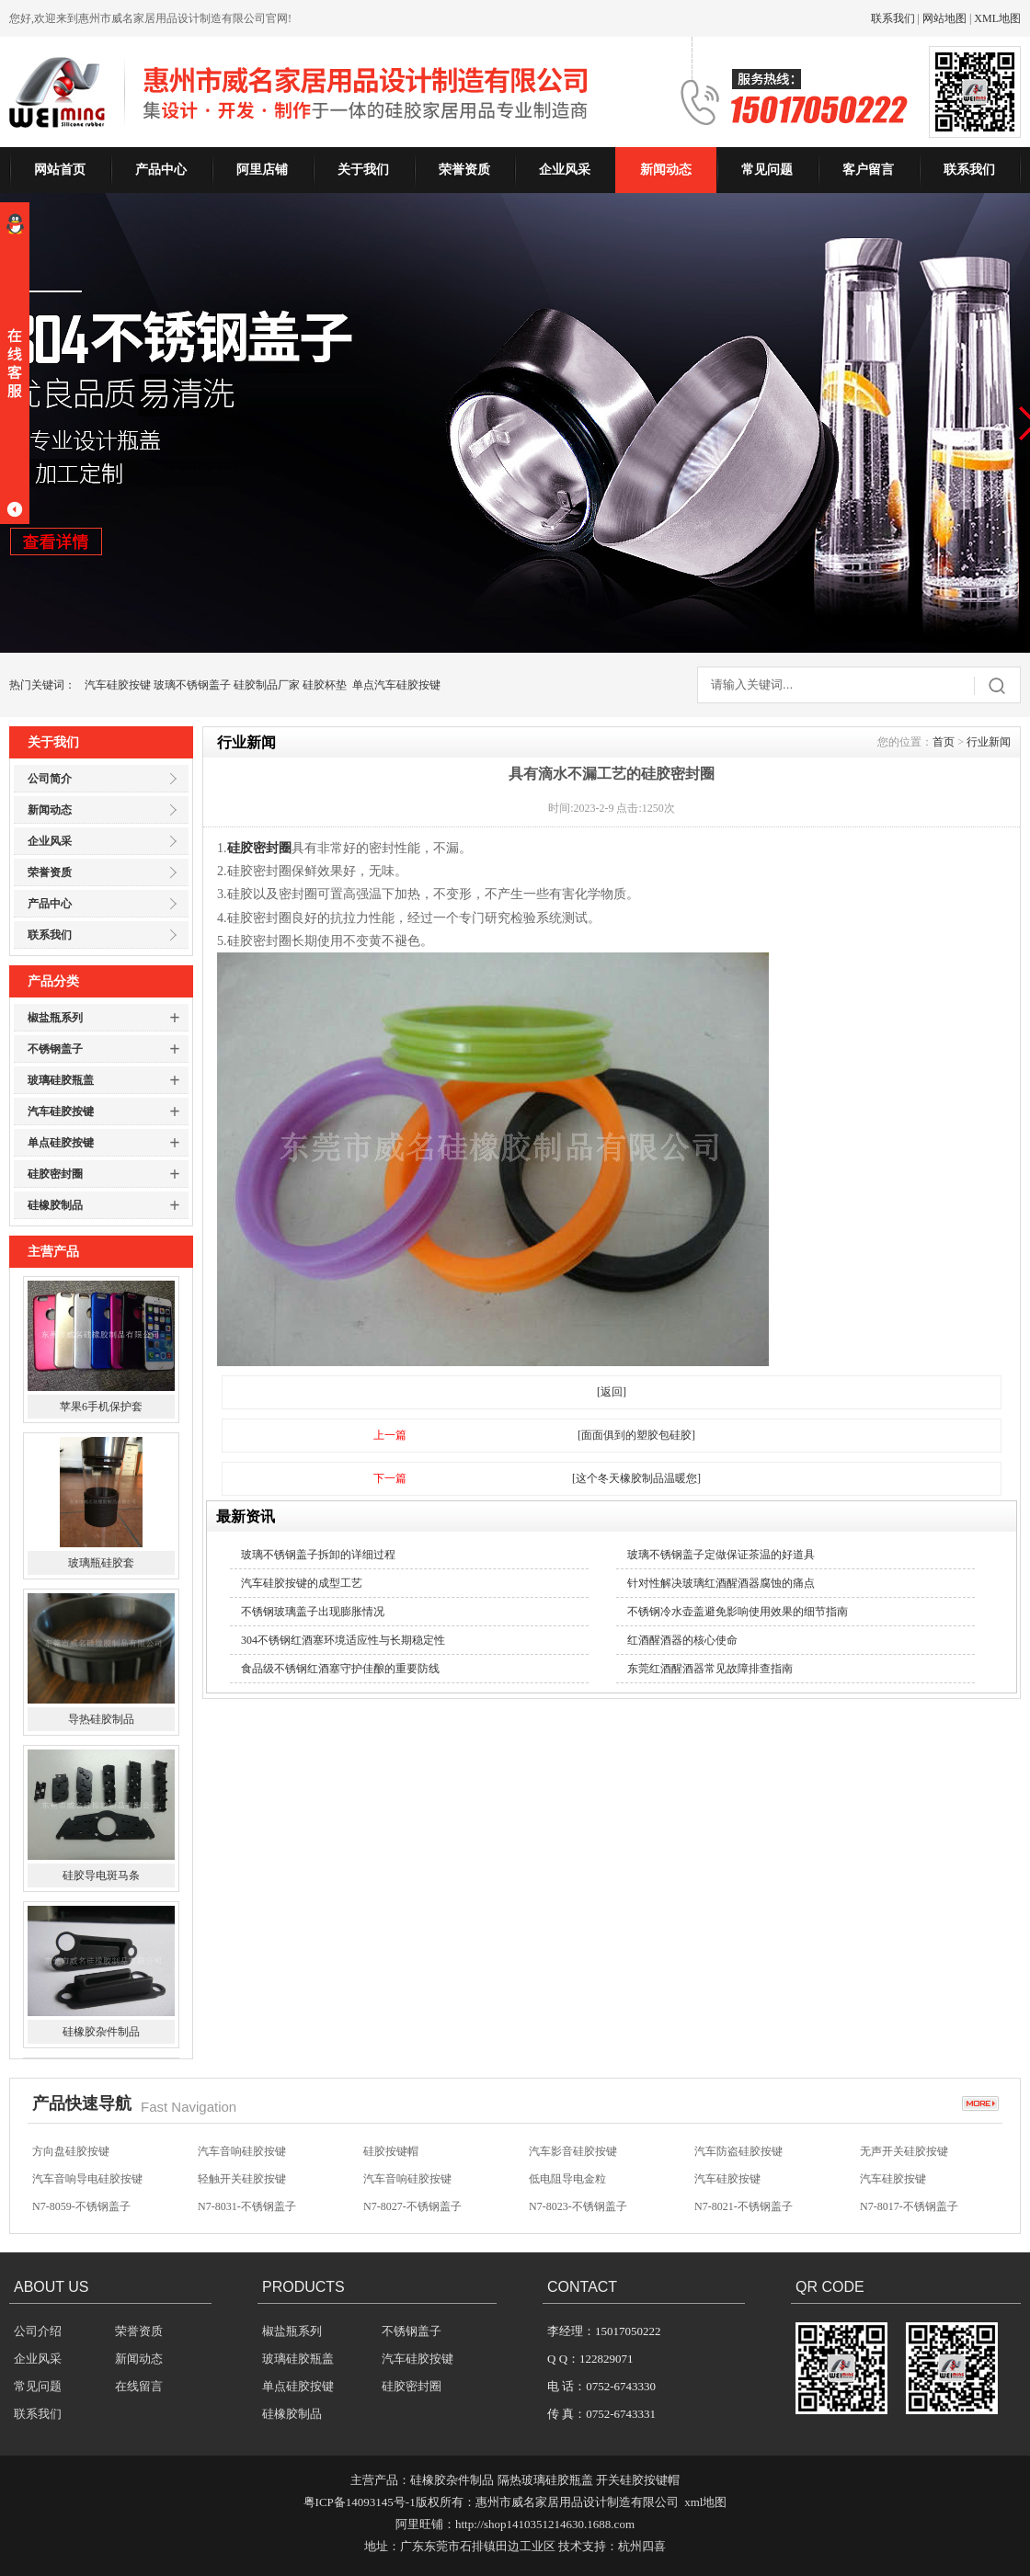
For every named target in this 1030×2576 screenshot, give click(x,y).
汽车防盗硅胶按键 (738, 2151)
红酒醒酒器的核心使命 (682, 1640)
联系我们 (893, 18)
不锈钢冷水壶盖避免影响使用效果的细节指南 (737, 1611)
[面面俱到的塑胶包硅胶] (636, 1435)
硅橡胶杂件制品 (101, 2032)
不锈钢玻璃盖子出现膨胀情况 (312, 1611)
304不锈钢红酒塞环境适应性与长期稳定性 (343, 1640)
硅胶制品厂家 (267, 684)
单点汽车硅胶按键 (396, 684)
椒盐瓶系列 (55, 1017)
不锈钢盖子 (55, 1049)
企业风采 (564, 170)
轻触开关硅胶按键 (242, 2178)
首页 (944, 741)
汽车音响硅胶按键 (242, 2151)
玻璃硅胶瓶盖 (61, 1080)
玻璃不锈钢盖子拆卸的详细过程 (318, 1554)
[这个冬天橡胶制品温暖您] (636, 1478)
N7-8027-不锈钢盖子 (412, 2206)
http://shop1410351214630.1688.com (545, 2524)
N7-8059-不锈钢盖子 (81, 2206)
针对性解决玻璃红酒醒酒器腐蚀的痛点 (721, 1583)
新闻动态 (666, 170)
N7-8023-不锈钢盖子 (578, 2206)
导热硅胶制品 (101, 1720)
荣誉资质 (464, 170)
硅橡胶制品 (55, 1205)
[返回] (611, 1391)
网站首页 (60, 170)
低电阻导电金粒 (567, 2178)
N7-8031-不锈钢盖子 (247, 2206)
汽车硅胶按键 (118, 684)
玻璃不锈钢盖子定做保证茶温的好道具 (721, 1554)
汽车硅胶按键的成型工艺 (301, 1583)
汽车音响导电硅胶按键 (87, 2178)
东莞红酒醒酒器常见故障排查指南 (710, 1668)
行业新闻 (989, 741)
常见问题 (767, 170)
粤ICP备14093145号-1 (359, 2502)
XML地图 (997, 18)
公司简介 (50, 778)
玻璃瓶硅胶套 (101, 1563)
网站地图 (944, 18)
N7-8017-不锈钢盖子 (909, 2206)
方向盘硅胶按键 (70, 2151)
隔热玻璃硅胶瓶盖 (545, 2480)
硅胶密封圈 (55, 1174)
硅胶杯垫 (325, 684)
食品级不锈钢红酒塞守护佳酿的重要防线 (340, 1668)
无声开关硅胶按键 (904, 2151)
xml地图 (705, 2502)
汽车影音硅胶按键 (573, 2151)
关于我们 (363, 170)
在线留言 (139, 2386)
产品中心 (161, 170)
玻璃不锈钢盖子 (192, 684)
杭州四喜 (642, 2546)
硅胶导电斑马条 (101, 1876)
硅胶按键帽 (390, 2151)
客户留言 (868, 170)
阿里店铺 (262, 170)
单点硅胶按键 (61, 1142)
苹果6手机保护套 (101, 1407)
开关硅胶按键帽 (638, 2480)
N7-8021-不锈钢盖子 (743, 2206)
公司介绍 (38, 2331)
